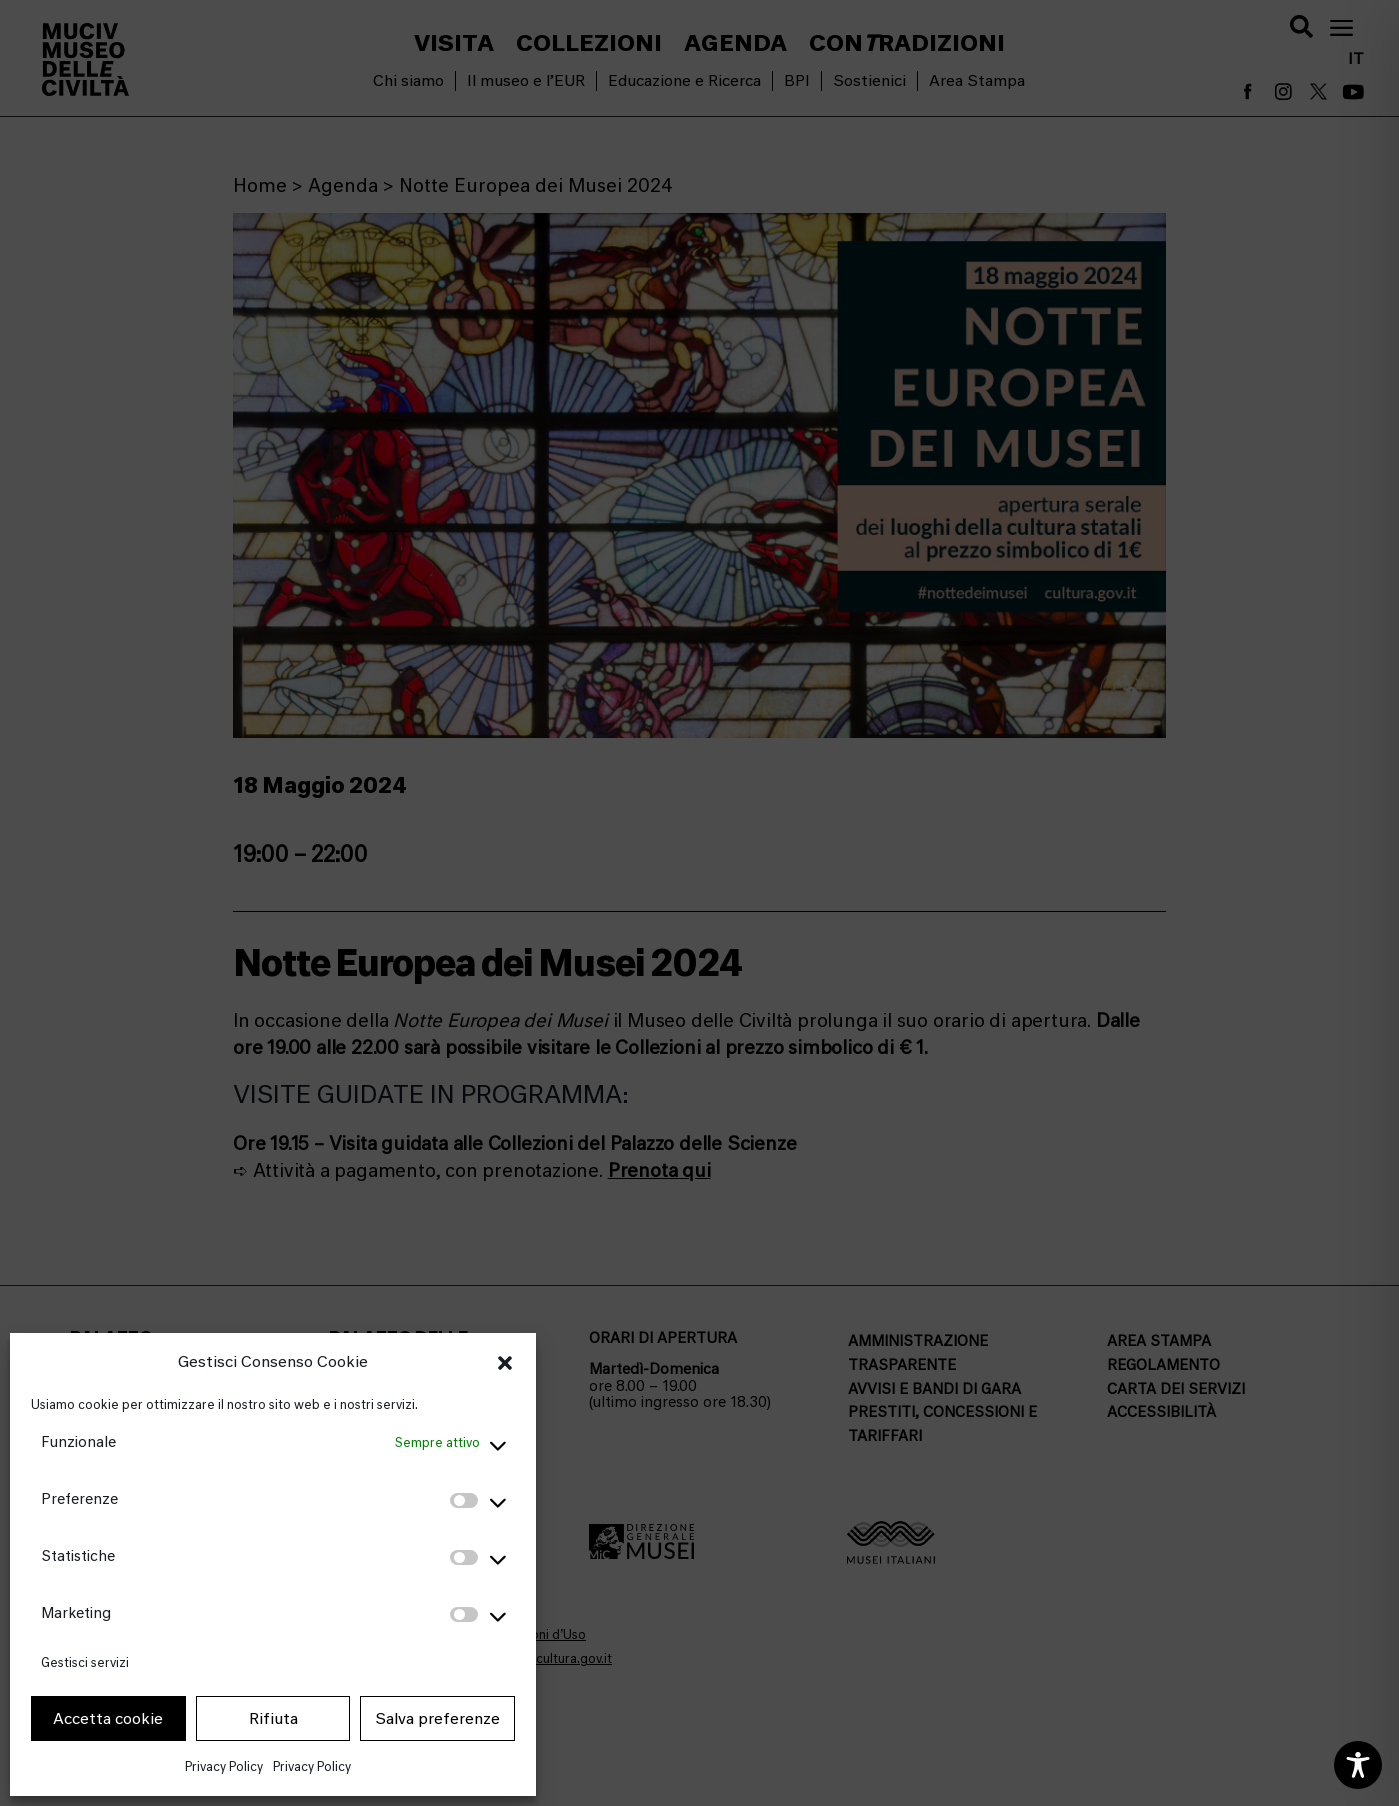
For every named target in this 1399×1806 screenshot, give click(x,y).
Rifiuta (273, 1719)
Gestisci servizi (85, 1662)
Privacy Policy (224, 1766)
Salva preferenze (437, 1719)
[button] (505, 1363)
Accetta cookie (108, 1719)
